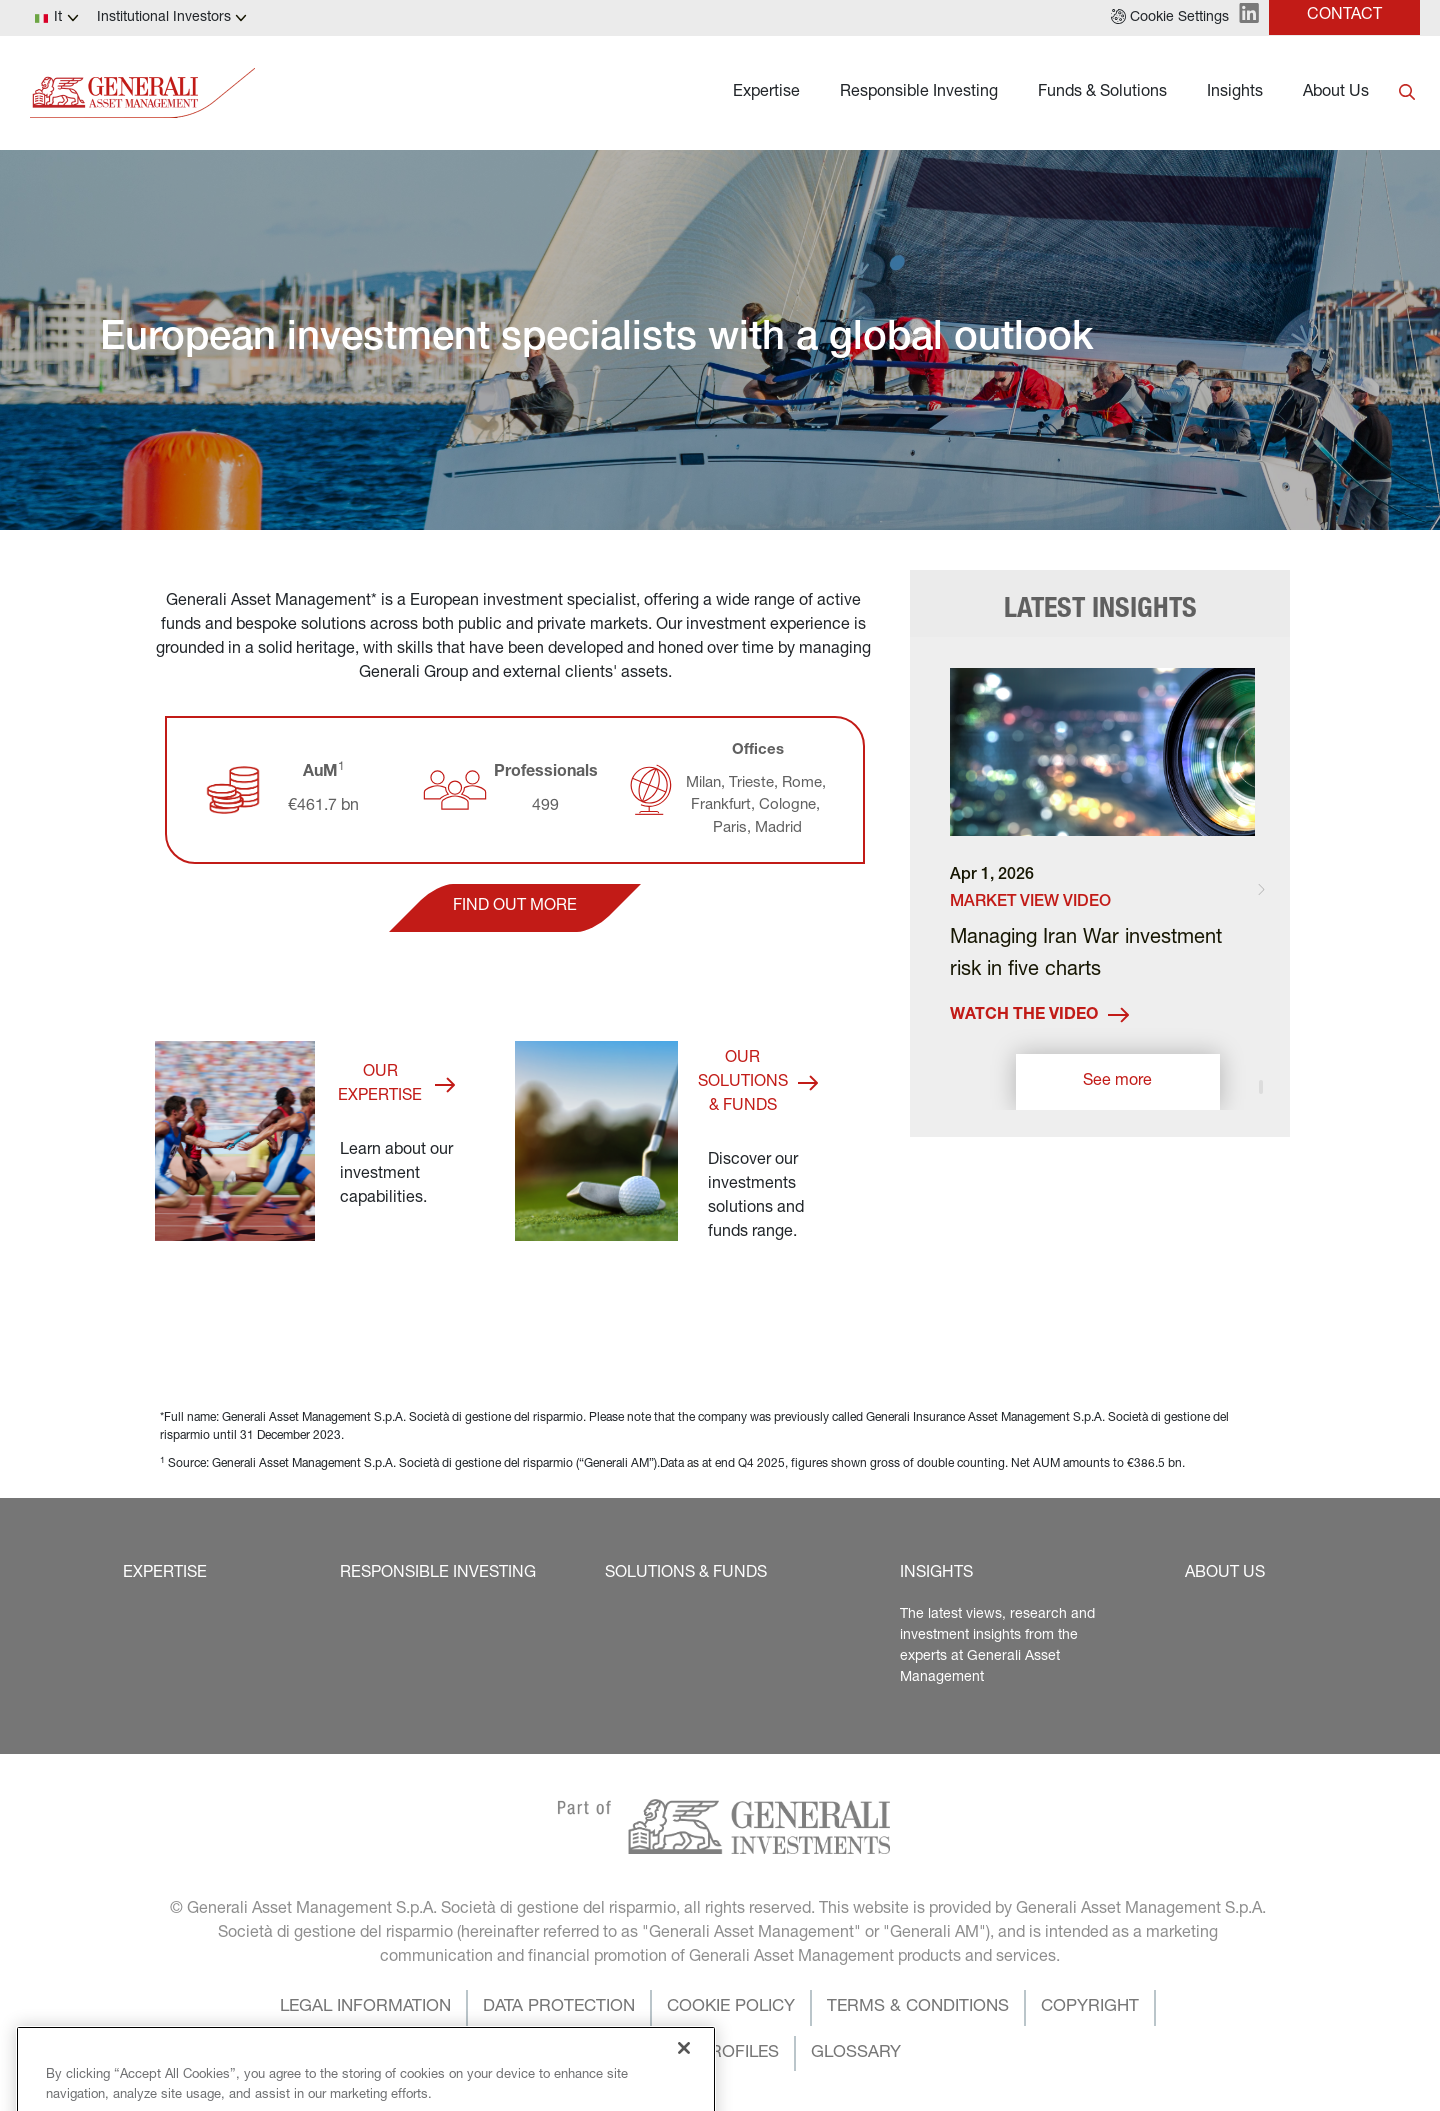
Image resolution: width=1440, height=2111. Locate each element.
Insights (1235, 93)
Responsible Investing (919, 93)
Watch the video (1039, 1015)
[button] (1170, 18)
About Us (1336, 93)
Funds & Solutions (1102, 93)
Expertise (766, 93)
